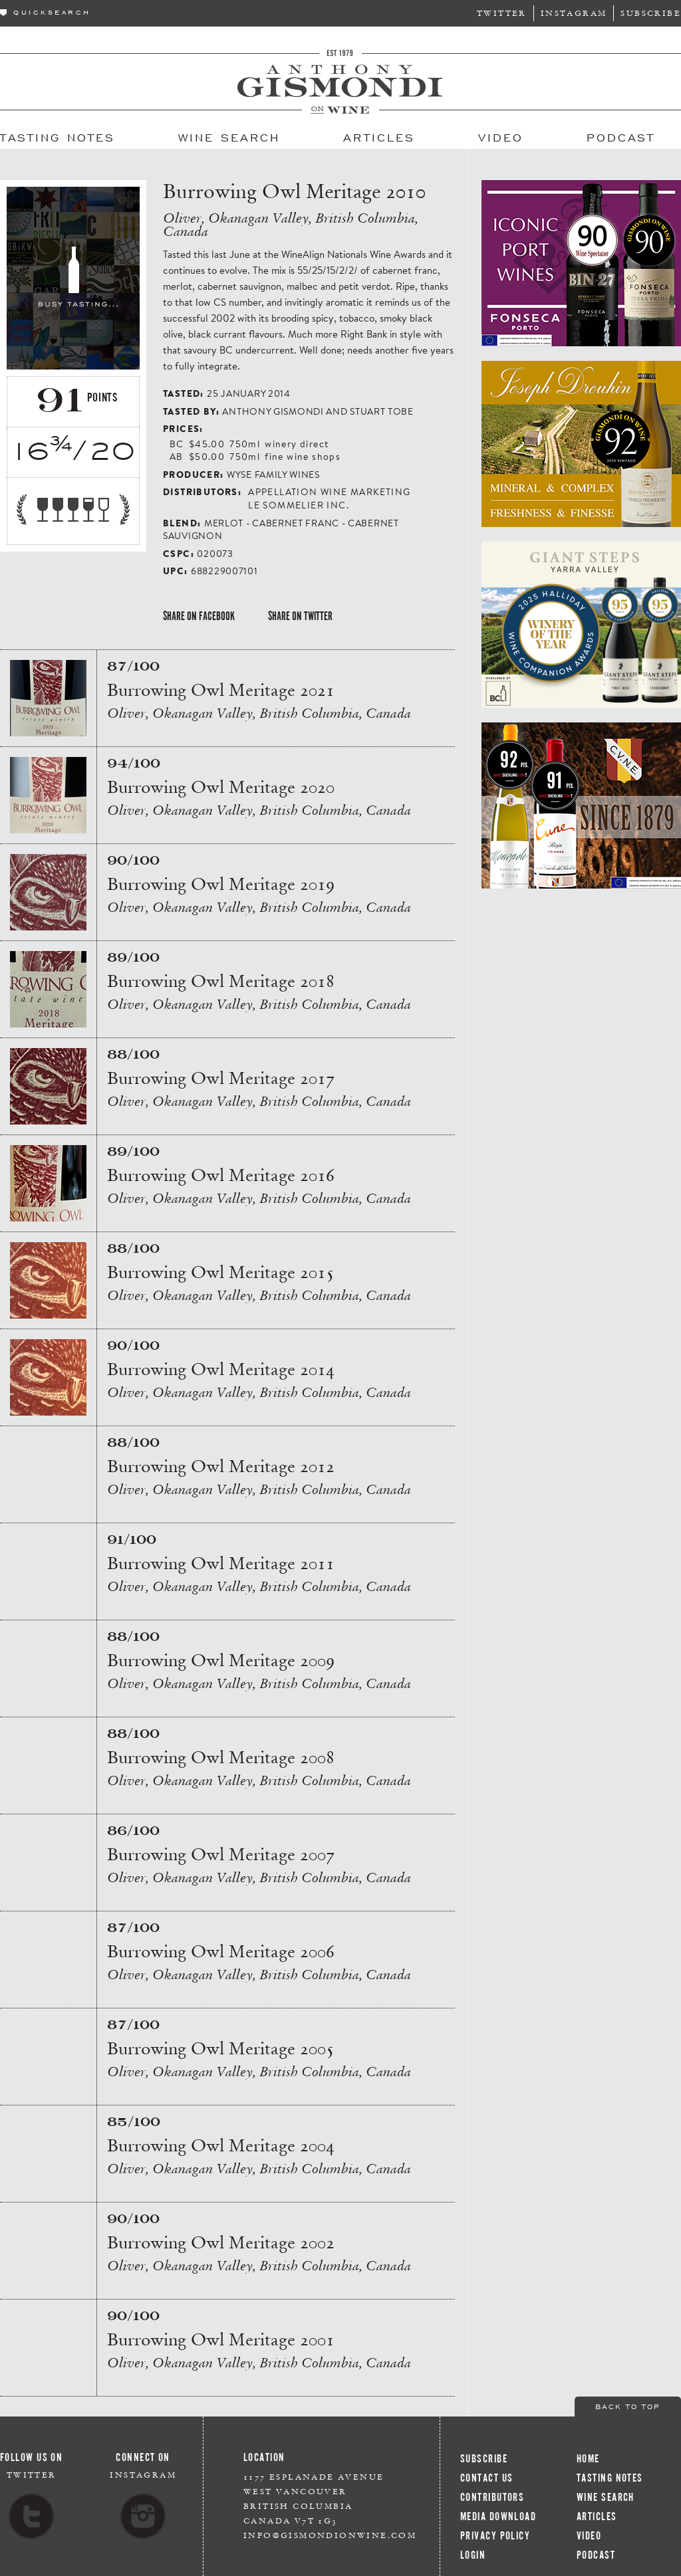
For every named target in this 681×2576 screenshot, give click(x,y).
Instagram (574, 13)
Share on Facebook (199, 616)
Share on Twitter (300, 616)
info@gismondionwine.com (329, 2535)
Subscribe (650, 13)
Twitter (502, 13)
